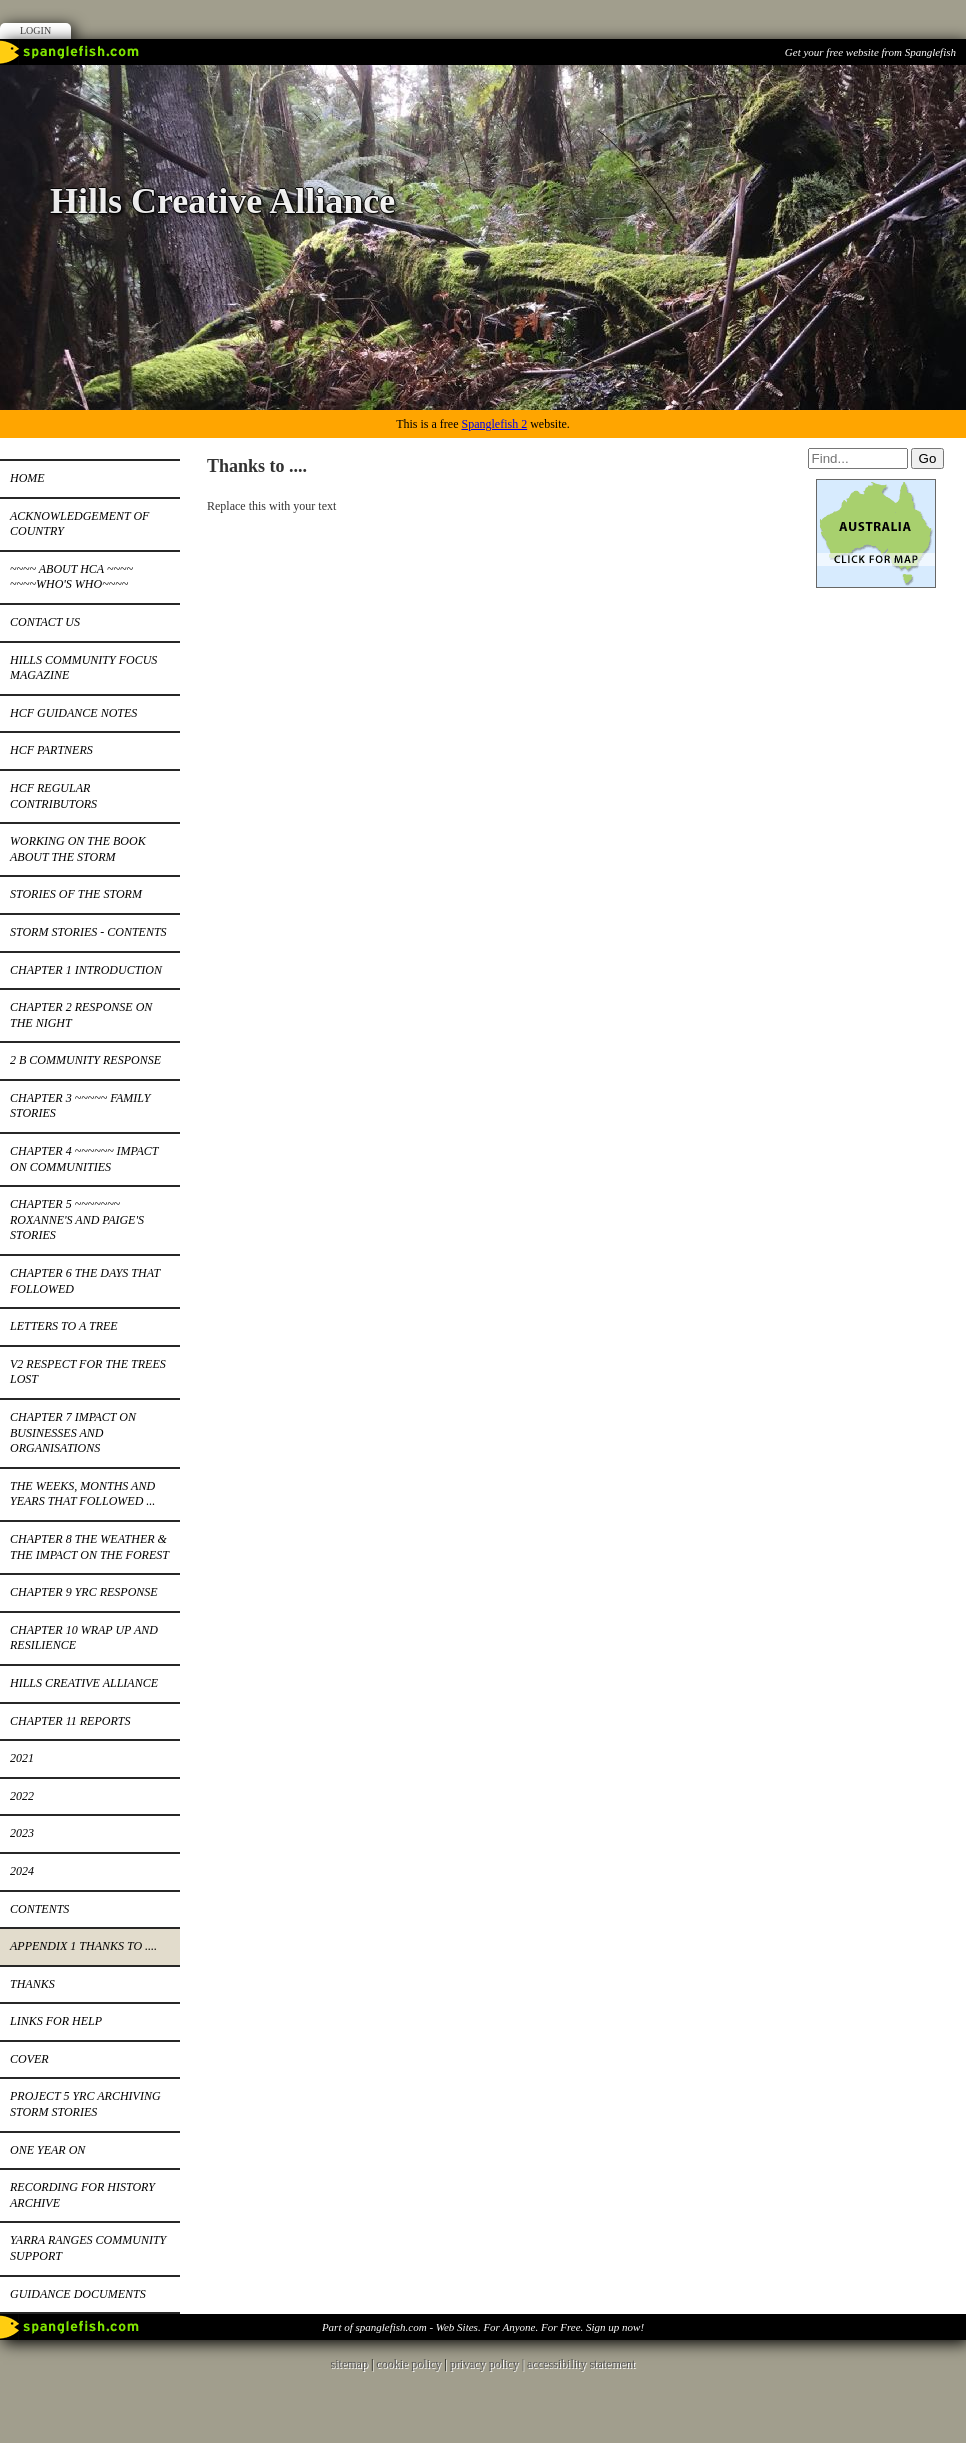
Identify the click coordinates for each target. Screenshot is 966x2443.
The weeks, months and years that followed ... (82, 1494)
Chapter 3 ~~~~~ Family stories (80, 1106)
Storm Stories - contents (88, 932)
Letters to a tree (64, 1326)
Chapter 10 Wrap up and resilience (84, 1638)
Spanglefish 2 (494, 424)
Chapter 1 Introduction (86, 970)
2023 (22, 1833)
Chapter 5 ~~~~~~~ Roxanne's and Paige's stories (77, 1219)
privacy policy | (488, 2364)
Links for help (56, 2021)
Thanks (32, 1984)
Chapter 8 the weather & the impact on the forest (89, 1547)
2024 (22, 1871)
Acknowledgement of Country (79, 524)
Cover (29, 2059)
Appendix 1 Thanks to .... (83, 1946)
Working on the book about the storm (78, 849)
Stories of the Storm (76, 894)
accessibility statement (581, 2364)
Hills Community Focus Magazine (83, 668)
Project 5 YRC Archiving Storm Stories (85, 2104)
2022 (22, 1796)
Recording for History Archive (82, 2195)
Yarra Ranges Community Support (88, 2248)
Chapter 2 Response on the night (81, 1015)
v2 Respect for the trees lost (88, 1372)
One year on (47, 2150)
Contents (39, 1909)
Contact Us (45, 622)
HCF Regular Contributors (53, 796)
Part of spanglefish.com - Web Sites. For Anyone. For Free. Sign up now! (483, 2327)
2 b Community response (85, 1060)
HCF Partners (51, 750)
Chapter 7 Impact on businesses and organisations (73, 1432)
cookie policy (408, 2364)
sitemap (349, 2364)
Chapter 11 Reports (70, 1721)
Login (35, 30)
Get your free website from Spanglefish (870, 52)
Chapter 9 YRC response (84, 1592)
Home (27, 478)
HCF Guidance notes (73, 713)
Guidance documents (78, 2294)
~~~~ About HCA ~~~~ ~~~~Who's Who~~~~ (71, 577)
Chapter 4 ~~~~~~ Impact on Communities (84, 1159)
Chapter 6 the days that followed (85, 1281)
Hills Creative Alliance (84, 1683)
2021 (22, 1758)
